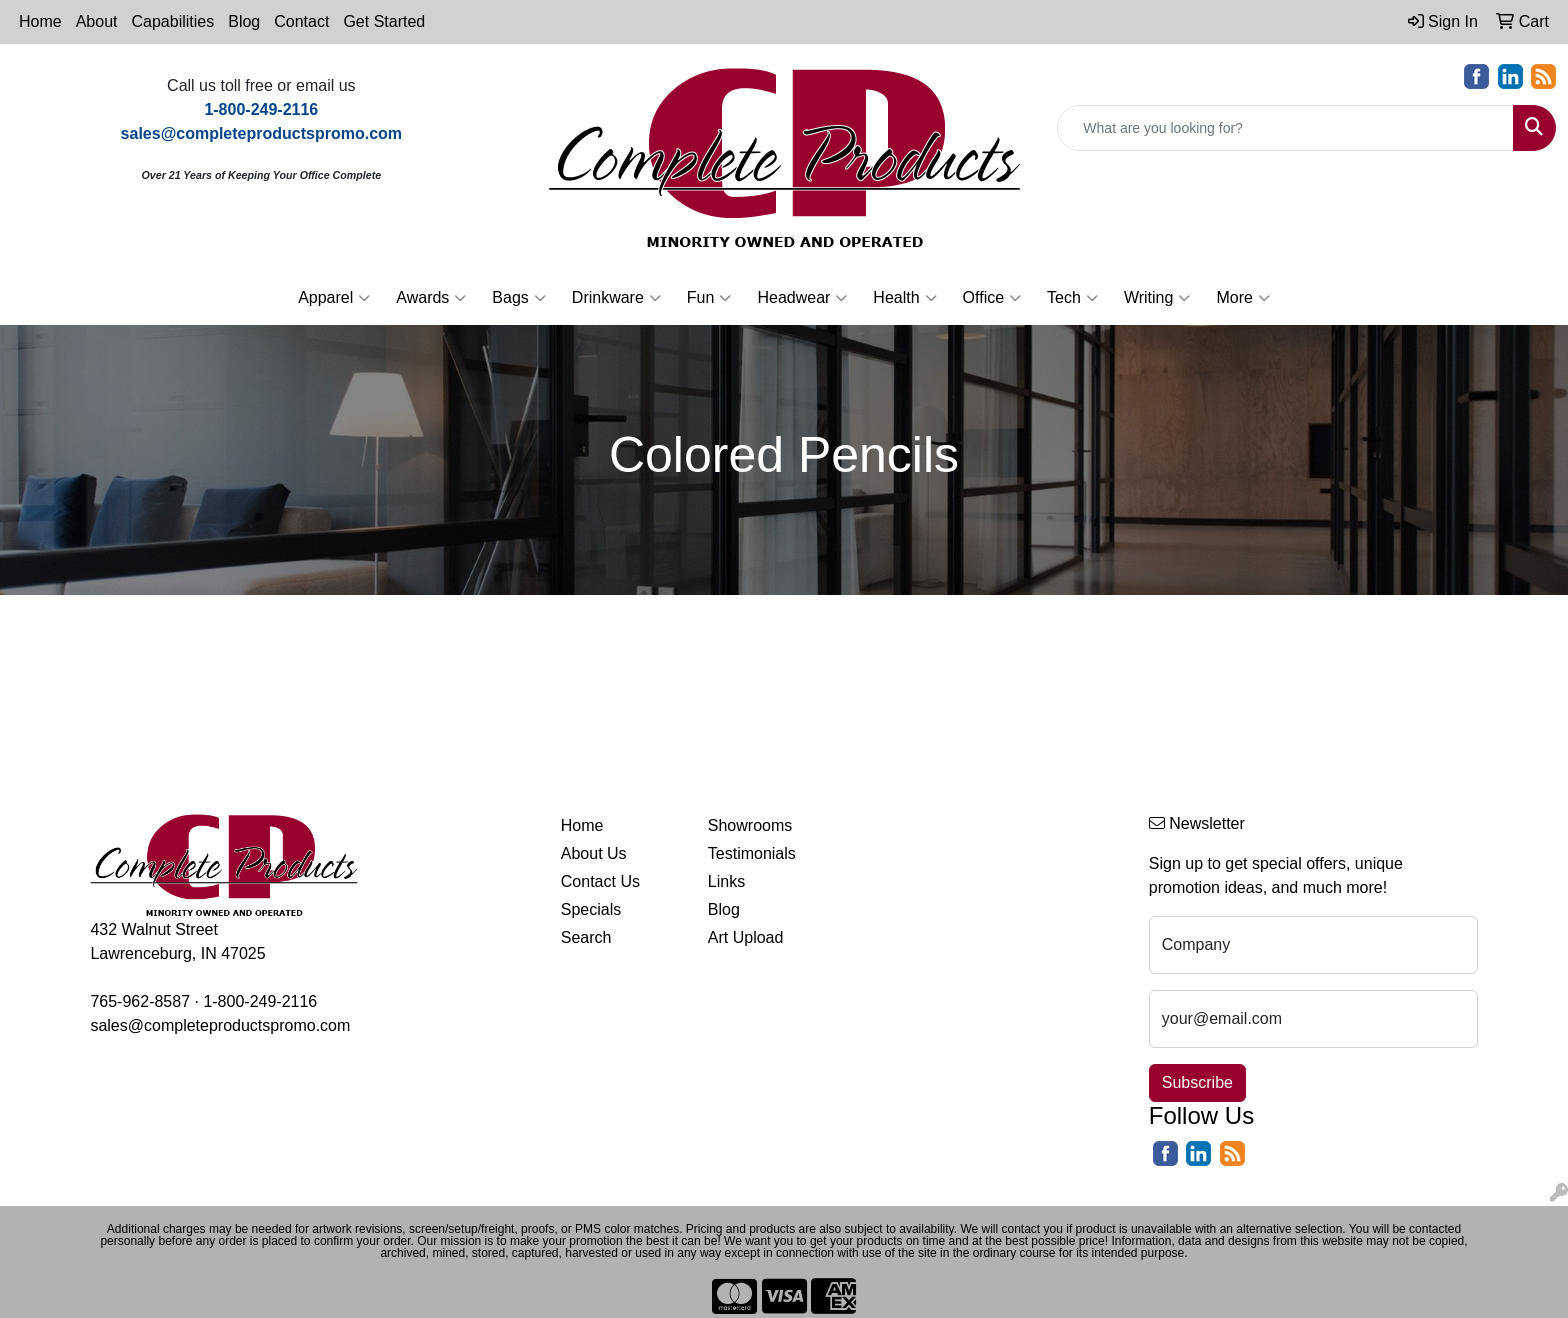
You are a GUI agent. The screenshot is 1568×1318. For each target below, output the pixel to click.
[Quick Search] (1285, 128)
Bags (518, 298)
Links (726, 881)
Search (586, 937)
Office (992, 298)
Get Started (384, 21)
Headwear (802, 298)
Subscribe (1197, 1082)
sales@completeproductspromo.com (220, 1025)
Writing (1157, 298)
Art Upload (746, 937)
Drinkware (616, 298)
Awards (431, 298)
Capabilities (173, 21)
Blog (244, 21)
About (97, 21)
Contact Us (600, 881)
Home (40, 21)
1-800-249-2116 (260, 1001)
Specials (591, 909)
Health (904, 298)
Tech (1072, 298)
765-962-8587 (140, 1001)
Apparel (334, 298)
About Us (594, 853)
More (1242, 298)
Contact (301, 21)
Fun (709, 298)
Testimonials (752, 853)
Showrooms (750, 825)
